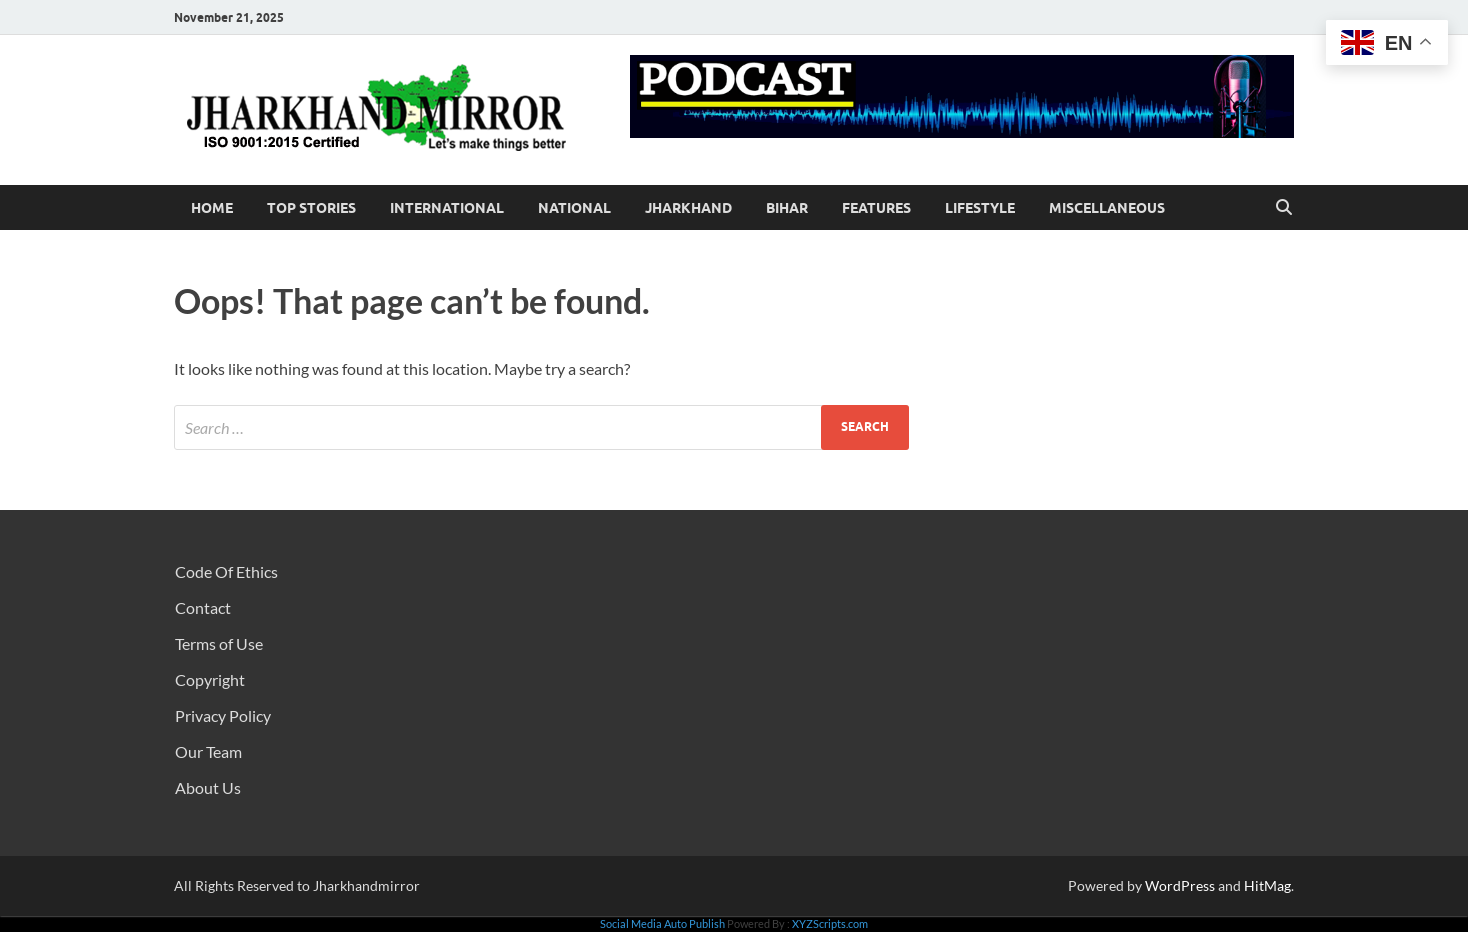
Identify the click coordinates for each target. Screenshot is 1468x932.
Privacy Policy (223, 715)
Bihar (787, 208)
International (447, 208)
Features (876, 208)
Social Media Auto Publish (662, 923)
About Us (208, 787)
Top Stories (311, 208)
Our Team (208, 751)
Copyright (210, 679)
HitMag (1267, 885)
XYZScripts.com (830, 923)
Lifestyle (980, 208)
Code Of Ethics (226, 571)
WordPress (1180, 885)
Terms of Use (219, 643)
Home (212, 208)
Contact (203, 607)
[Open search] (1284, 208)
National (574, 208)
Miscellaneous (1107, 208)
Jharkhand (688, 208)
